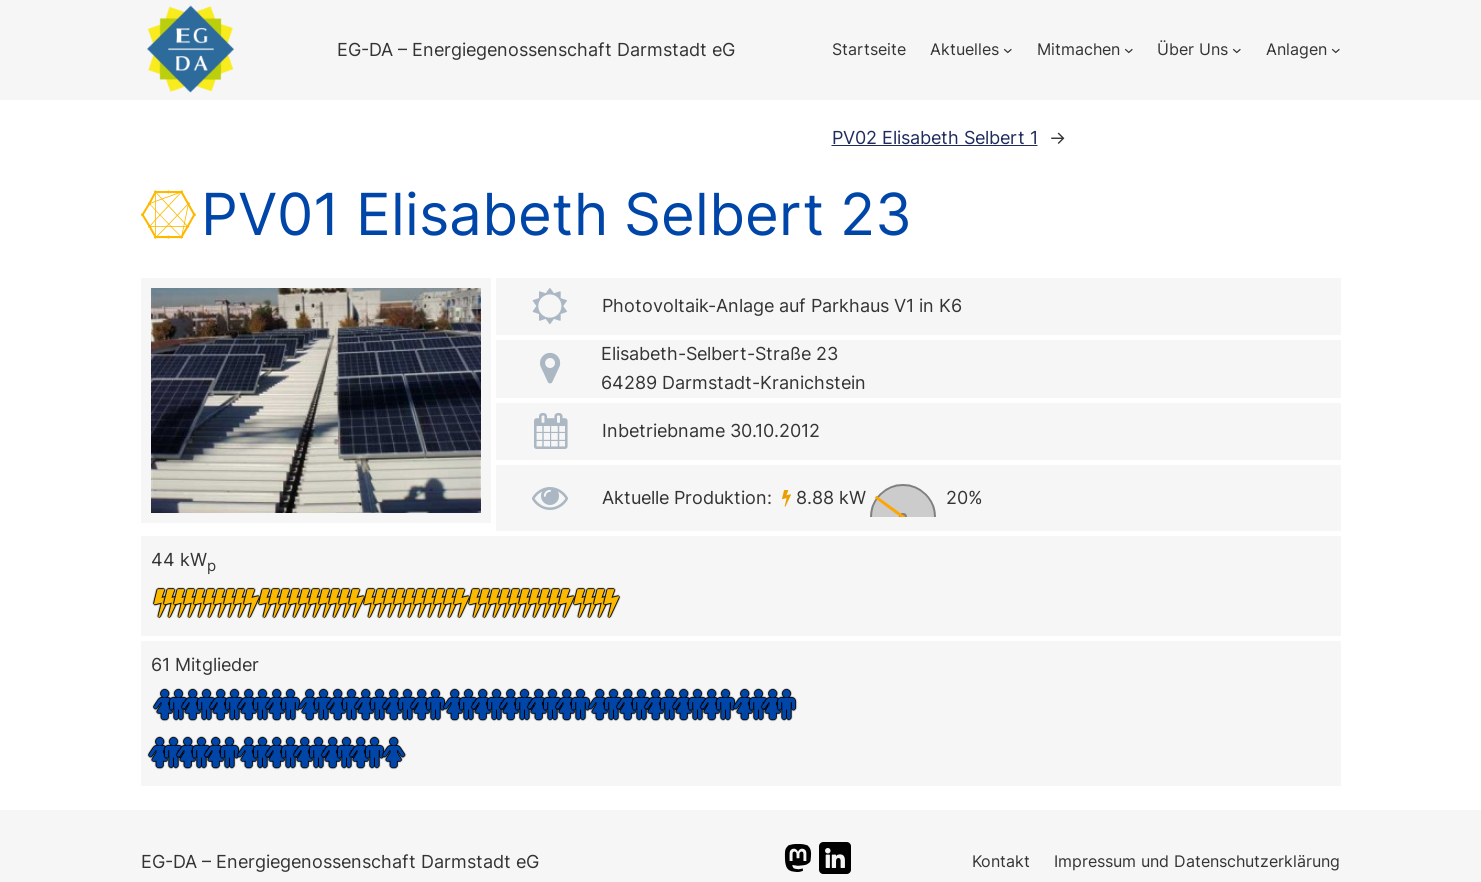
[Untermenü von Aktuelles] (1008, 50)
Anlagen (1296, 49)
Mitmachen (1078, 49)
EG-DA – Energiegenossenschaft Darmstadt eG (536, 49)
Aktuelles (964, 49)
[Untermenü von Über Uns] (1237, 50)
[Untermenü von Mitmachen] (1129, 50)
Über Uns (1192, 49)
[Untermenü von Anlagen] (1336, 50)
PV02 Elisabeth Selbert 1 (935, 137)
